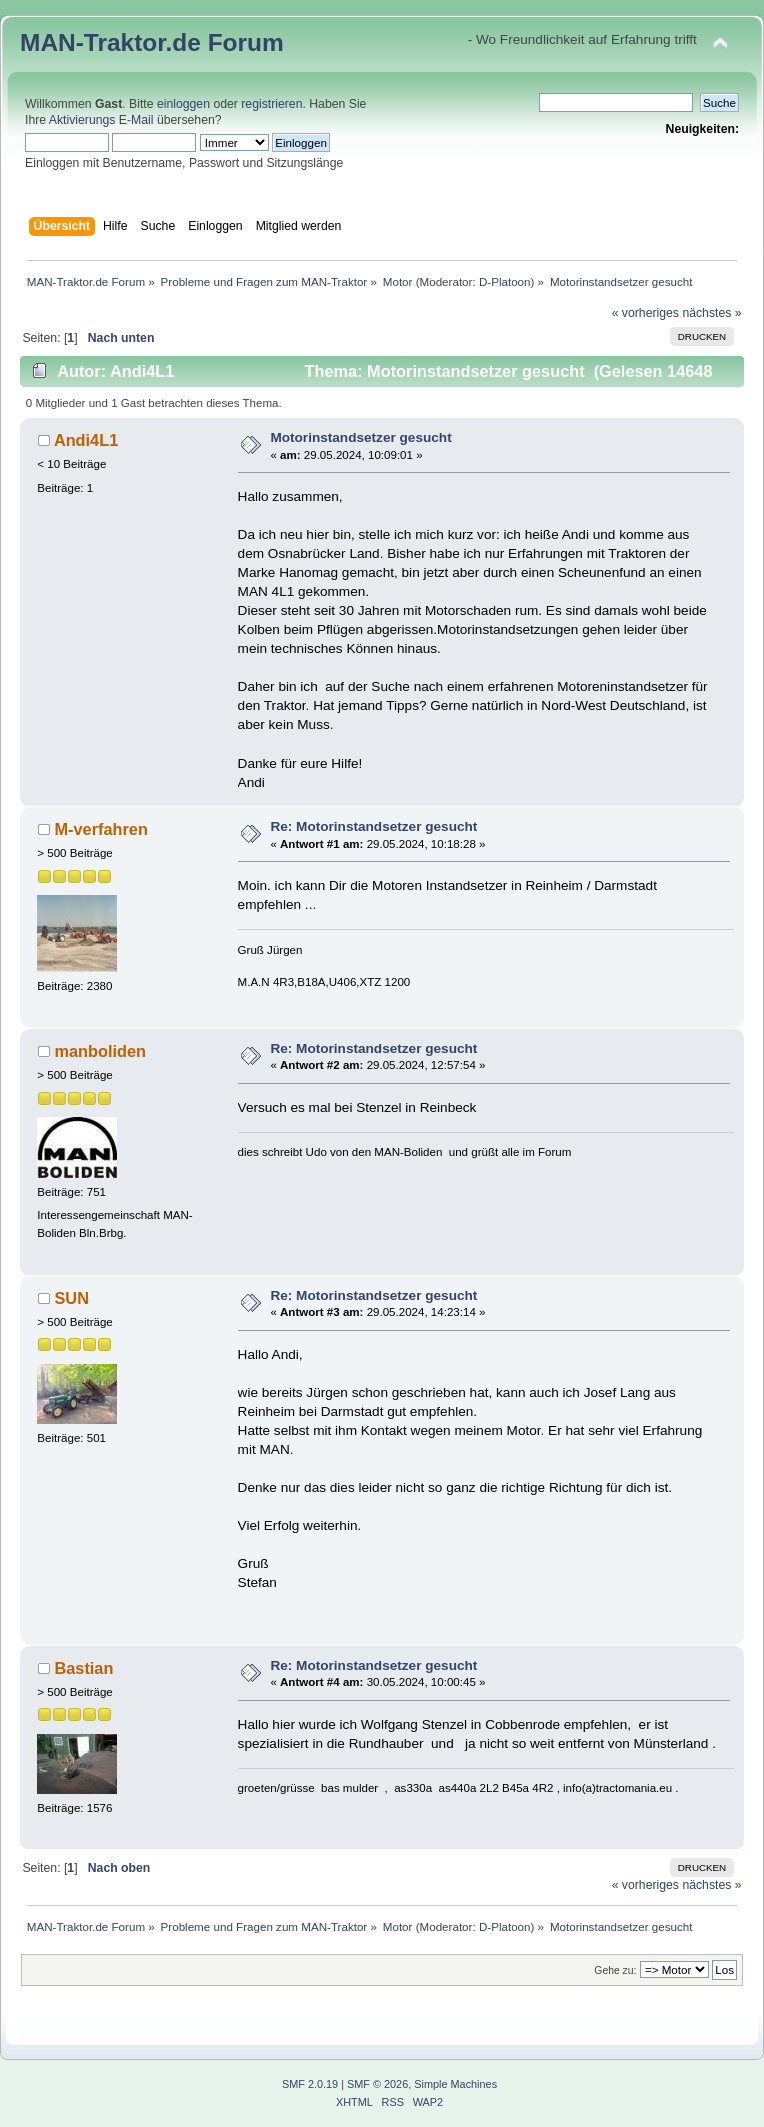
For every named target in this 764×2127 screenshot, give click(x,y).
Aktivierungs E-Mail (101, 120)
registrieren (271, 104)
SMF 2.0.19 (310, 2084)
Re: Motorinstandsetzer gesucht (373, 826)
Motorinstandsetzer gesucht (360, 437)
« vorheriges (645, 313)
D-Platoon (505, 281)
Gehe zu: (615, 1970)
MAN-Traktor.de (110, 42)
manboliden (100, 1051)
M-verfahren (100, 829)
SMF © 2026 (377, 2084)
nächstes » (711, 313)
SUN (71, 1298)
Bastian (83, 1668)
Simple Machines (455, 2084)
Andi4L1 (86, 440)
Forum (246, 42)
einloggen (183, 104)
